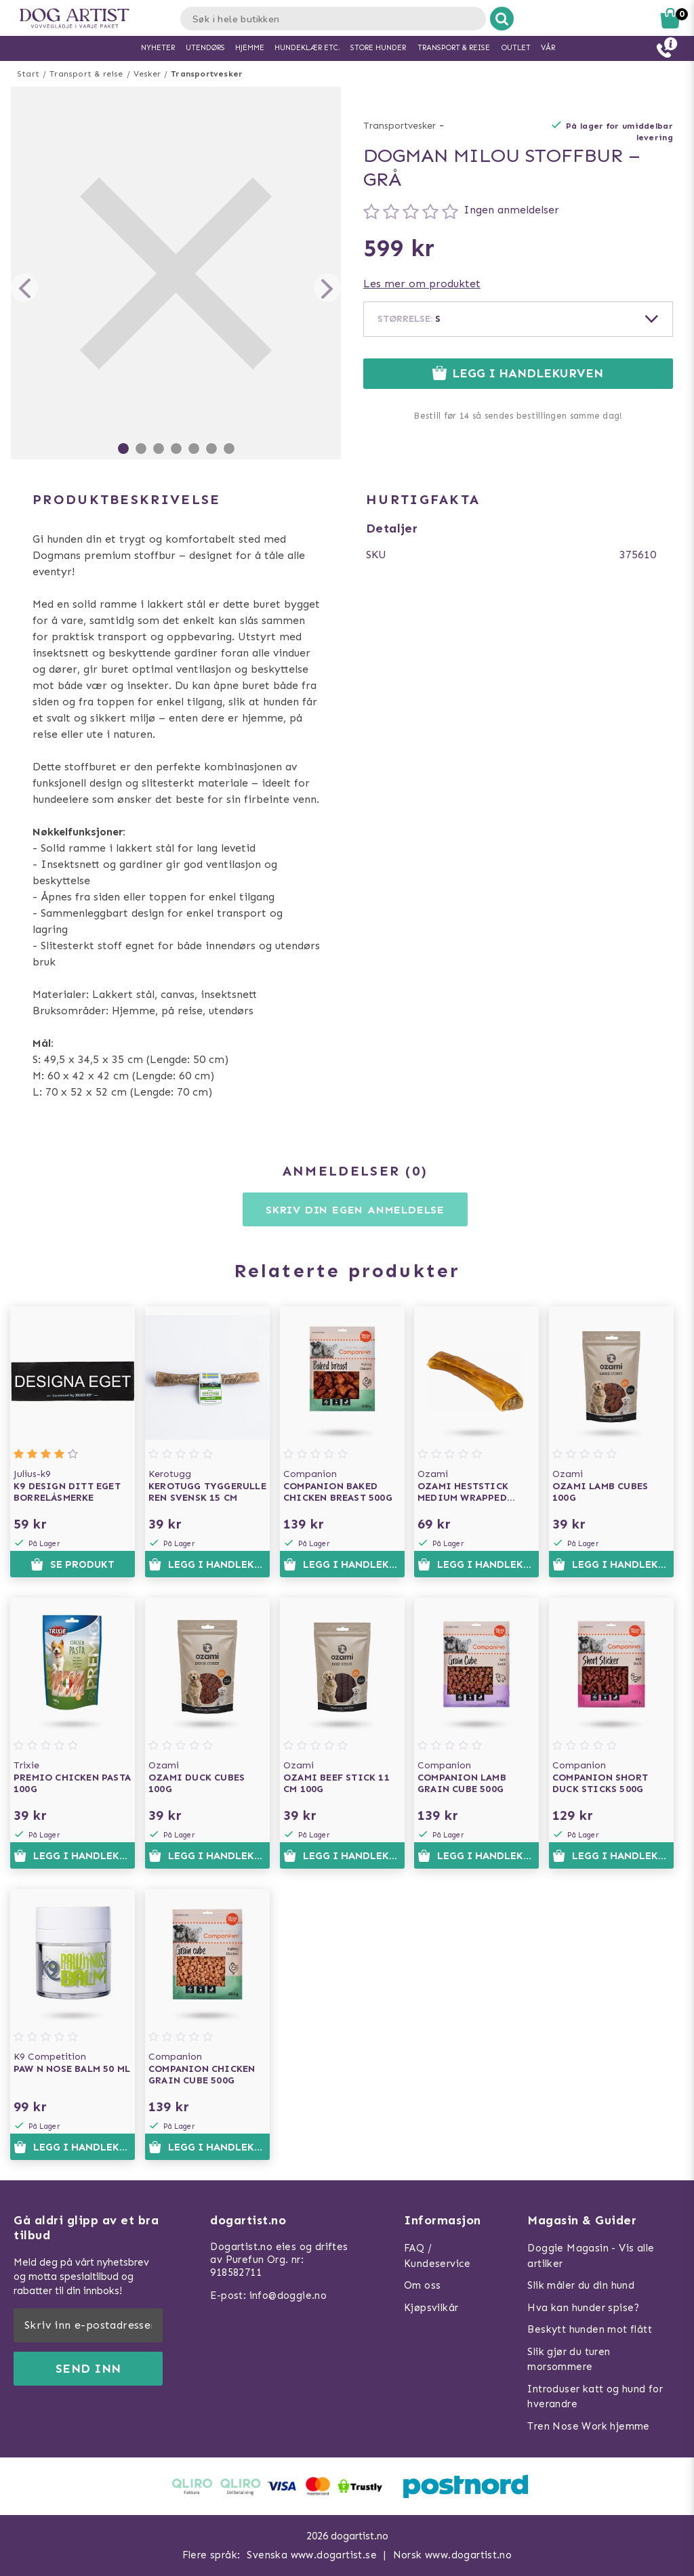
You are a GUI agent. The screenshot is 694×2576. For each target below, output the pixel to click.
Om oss (422, 2285)
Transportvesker (207, 74)
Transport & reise (86, 74)
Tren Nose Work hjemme (588, 2426)
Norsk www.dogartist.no (452, 2555)
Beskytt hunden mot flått (589, 2329)
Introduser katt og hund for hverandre (595, 2397)
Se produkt (72, 1564)
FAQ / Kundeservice (437, 2256)
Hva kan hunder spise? (583, 2308)
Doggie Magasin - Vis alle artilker (590, 2256)
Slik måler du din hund (580, 2285)
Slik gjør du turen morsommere (568, 2359)
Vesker (147, 74)
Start (28, 74)
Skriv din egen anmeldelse (355, 1209)
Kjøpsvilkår (431, 2308)
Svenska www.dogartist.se (312, 2555)
